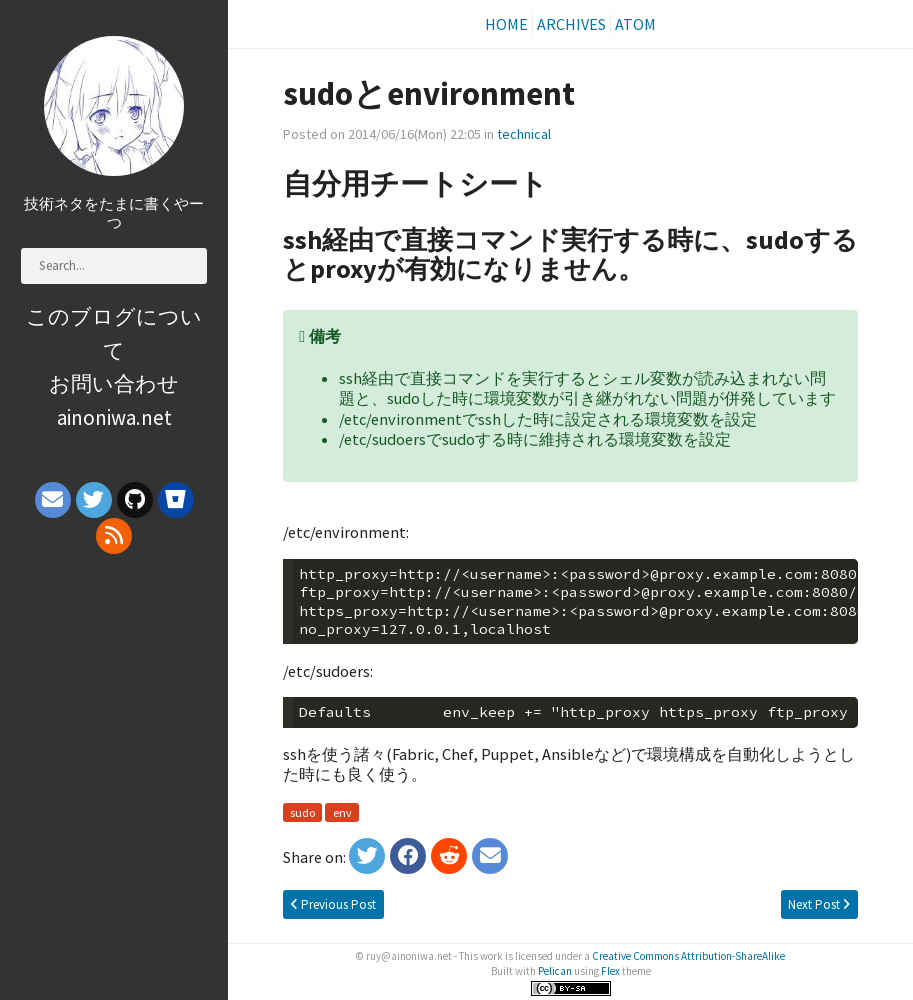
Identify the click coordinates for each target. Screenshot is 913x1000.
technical (524, 134)
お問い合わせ (114, 383)
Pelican (555, 971)
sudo (302, 812)
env (342, 812)
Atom (635, 24)
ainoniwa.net (114, 417)
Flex (610, 971)
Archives (571, 24)
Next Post (819, 904)
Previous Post (333, 904)
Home (506, 24)
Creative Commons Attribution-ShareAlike (688, 956)
